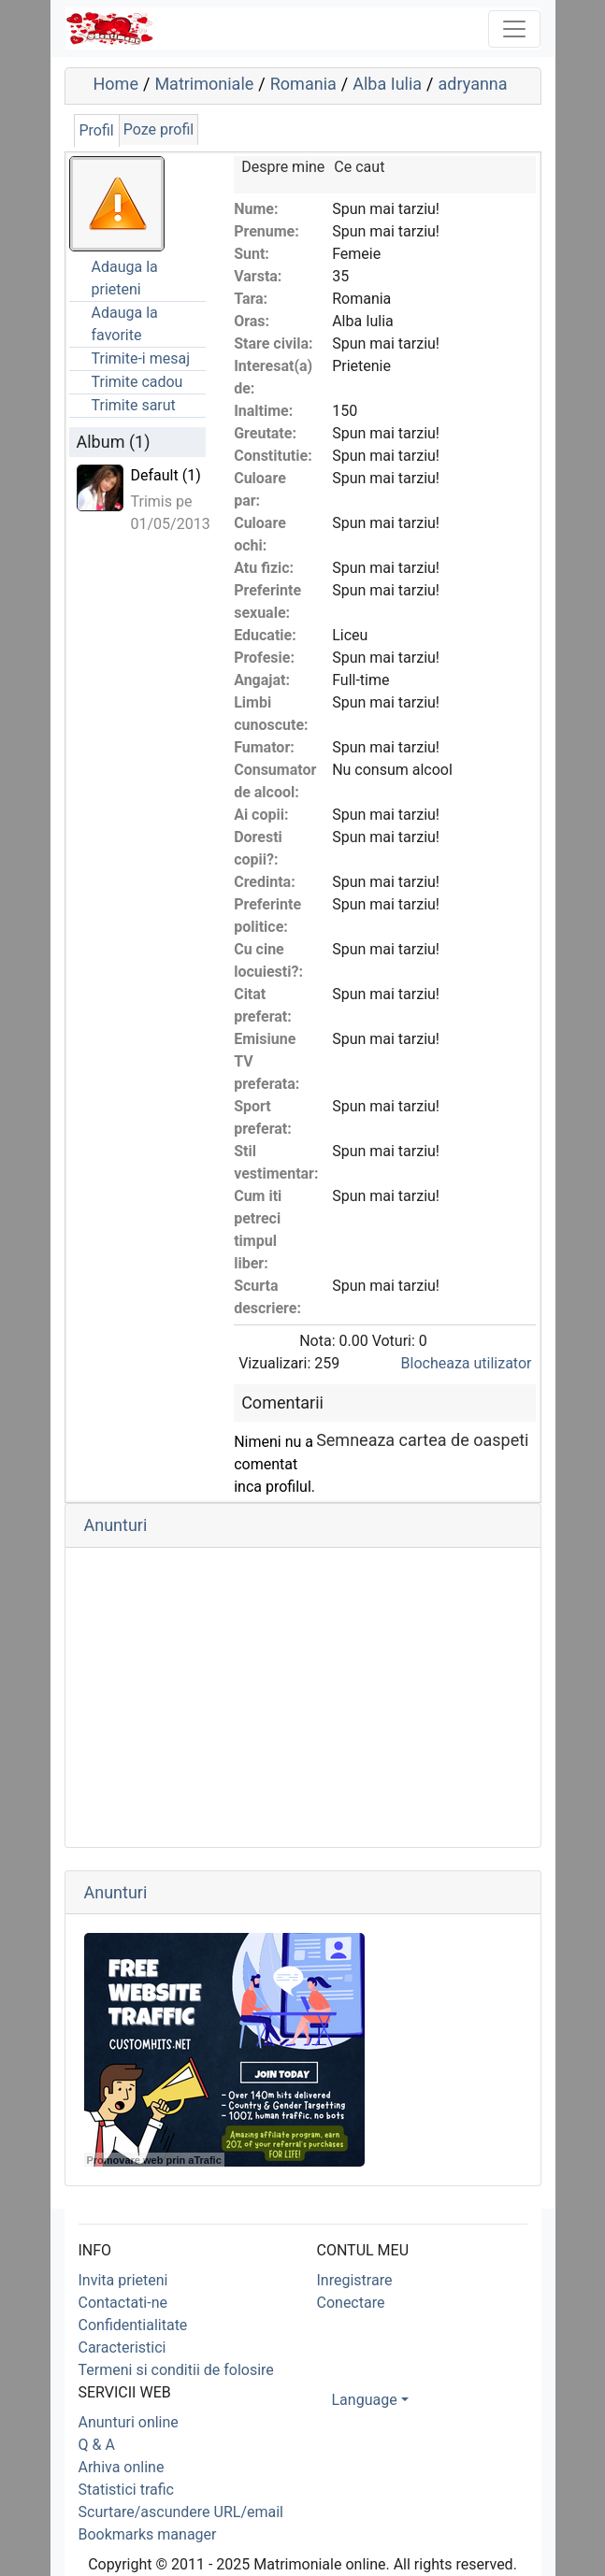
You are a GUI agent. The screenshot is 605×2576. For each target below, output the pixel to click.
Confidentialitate (133, 2325)
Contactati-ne (123, 2302)
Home (116, 83)
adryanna (473, 83)
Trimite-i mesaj (141, 358)
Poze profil (158, 129)
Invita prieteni (123, 2280)
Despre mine (282, 167)
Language (364, 2400)
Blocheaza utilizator (466, 1363)
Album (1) (114, 441)
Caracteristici (122, 2347)
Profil (96, 130)
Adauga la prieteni (125, 278)
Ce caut (359, 167)
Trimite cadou (137, 382)
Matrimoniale (203, 83)
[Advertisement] (303, 1697)
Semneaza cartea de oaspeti (422, 1440)
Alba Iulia (387, 83)
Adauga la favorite (125, 324)
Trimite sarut (134, 405)
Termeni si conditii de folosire (176, 2370)
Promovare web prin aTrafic (154, 2160)
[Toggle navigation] (514, 29)
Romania (303, 83)
